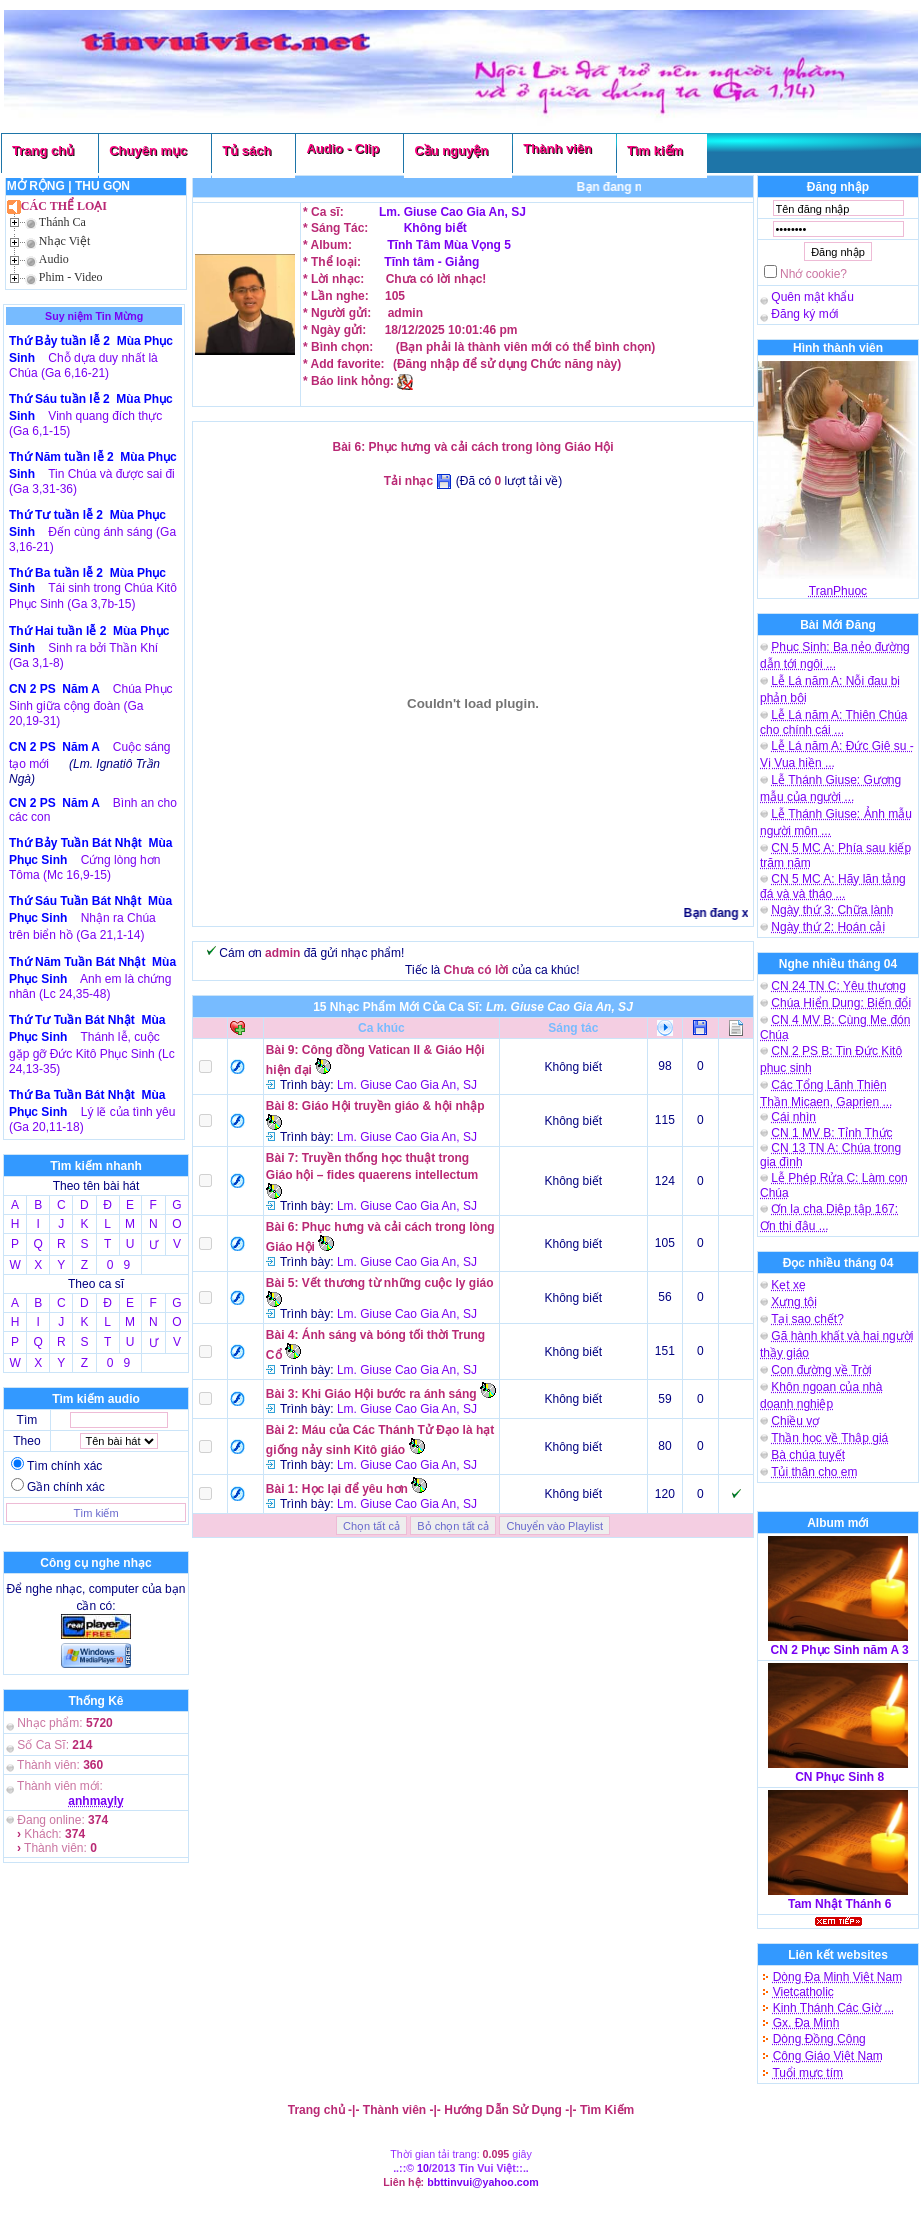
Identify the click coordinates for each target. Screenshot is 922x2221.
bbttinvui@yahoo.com (483, 2182)
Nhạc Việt (64, 241)
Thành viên (557, 148)
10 (423, 2168)
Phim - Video (71, 277)
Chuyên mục (148, 150)
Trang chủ (43, 150)
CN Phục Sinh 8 (839, 1777)
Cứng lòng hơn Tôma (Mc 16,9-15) (84, 867)
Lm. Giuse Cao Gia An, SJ (452, 212)
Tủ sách (246, 150)
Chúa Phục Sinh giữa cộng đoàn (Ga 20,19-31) (91, 705)
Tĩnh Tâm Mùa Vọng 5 (447, 245)
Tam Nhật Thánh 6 (839, 1904)
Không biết (435, 228)
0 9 (118, 1265)
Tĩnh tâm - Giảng (431, 262)
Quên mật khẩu (812, 297)
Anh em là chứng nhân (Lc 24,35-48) (90, 986)
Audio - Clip (342, 148)
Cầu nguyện (451, 150)
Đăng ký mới (804, 314)
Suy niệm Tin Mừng (94, 316)
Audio (54, 259)
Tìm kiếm (655, 150)
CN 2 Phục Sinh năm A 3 (840, 1650)
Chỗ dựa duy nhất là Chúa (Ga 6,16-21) (83, 365)
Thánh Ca (62, 222)
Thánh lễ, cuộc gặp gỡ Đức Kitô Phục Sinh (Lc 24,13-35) (92, 1053)
